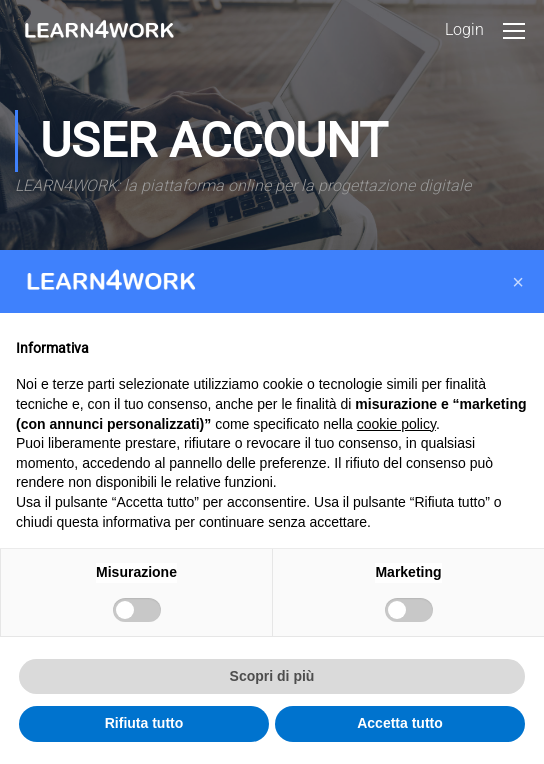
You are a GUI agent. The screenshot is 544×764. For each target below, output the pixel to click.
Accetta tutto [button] (400, 723)
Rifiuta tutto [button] (144, 723)
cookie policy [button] (396, 424)
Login (464, 29)
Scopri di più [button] (272, 676)
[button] (518, 282)
